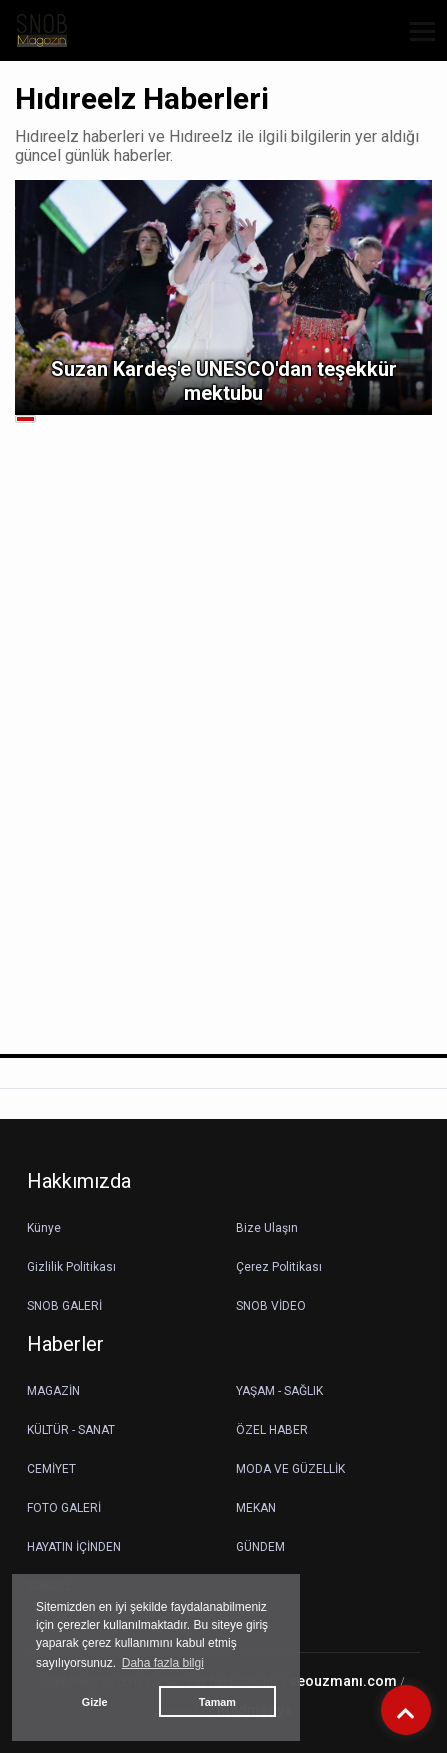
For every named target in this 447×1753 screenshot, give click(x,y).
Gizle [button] (95, 1702)
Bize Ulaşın (267, 1228)
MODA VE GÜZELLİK (290, 1469)
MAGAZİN (53, 1391)
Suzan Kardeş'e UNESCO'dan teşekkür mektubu (224, 381)
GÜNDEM (260, 1547)
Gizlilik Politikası (71, 1267)
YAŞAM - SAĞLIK (279, 1391)
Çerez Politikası (279, 1267)
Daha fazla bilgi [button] (163, 1663)
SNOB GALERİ (64, 1306)
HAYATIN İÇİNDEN (74, 1547)
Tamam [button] (217, 1702)
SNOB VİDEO (271, 1306)
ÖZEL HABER (272, 1430)
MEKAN (256, 1508)
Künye (44, 1228)
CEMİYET (51, 1469)
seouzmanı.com (343, 1681)
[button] (415, 43)
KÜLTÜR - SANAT (71, 1430)
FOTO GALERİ (64, 1508)
